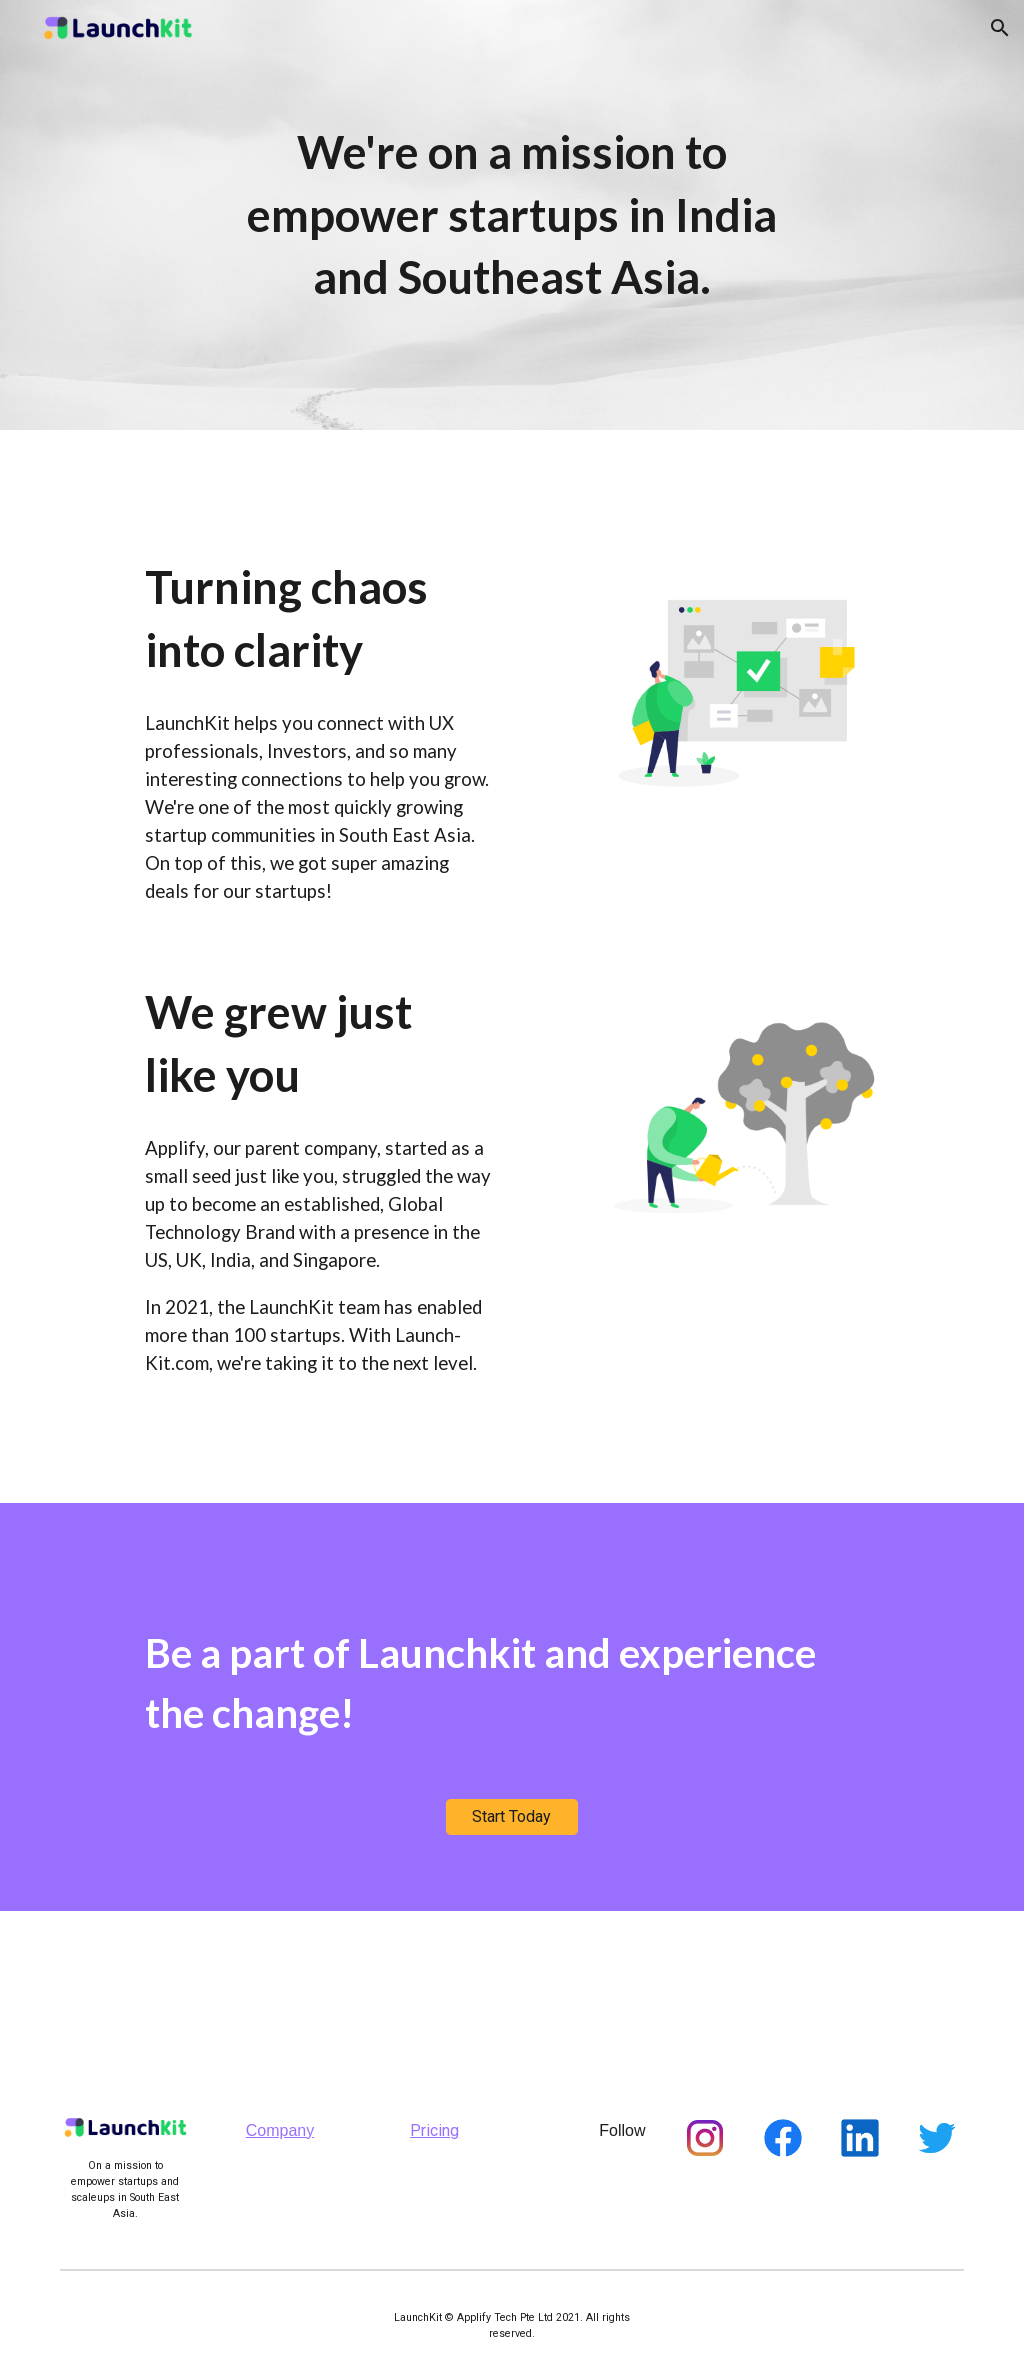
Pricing (434, 2130)
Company (280, 2130)
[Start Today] (511, 1816)
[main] (511, 215)
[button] (1000, 28)
